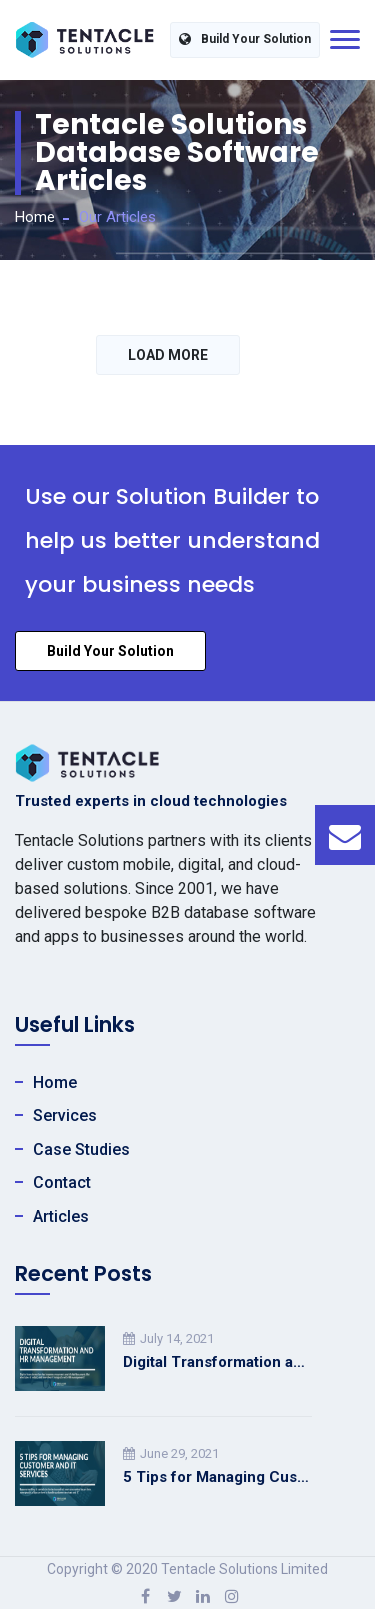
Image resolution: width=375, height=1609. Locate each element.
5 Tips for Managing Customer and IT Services (217, 1477)
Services (65, 1115)
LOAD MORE (168, 355)
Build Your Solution (245, 39)
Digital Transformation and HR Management (217, 1362)
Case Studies (81, 1149)
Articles (61, 1216)
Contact (62, 1182)
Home (35, 217)
